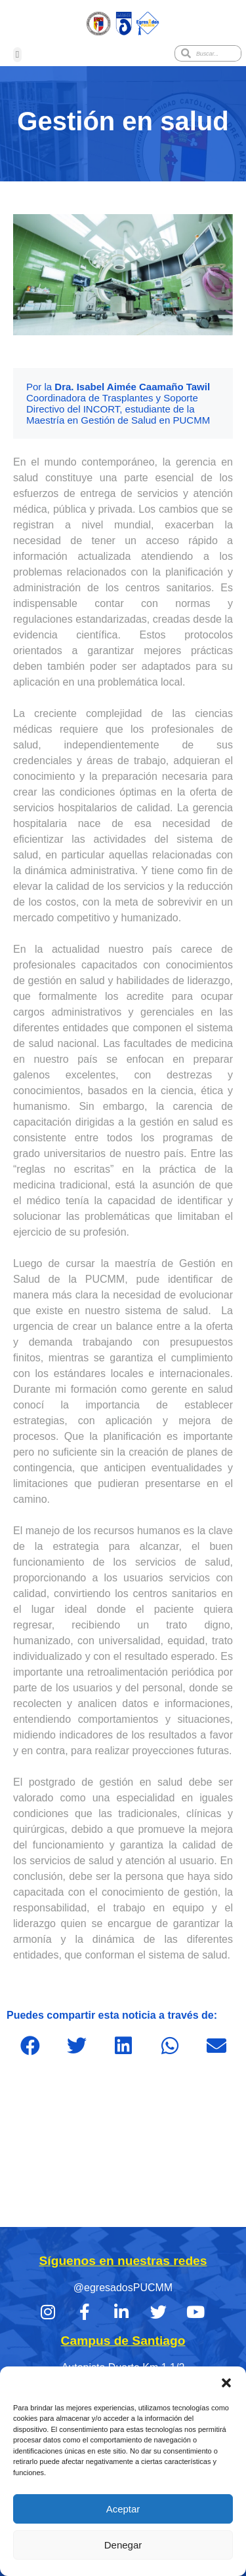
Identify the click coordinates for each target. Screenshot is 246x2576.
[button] (226, 2382)
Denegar (123, 2544)
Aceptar (123, 2508)
